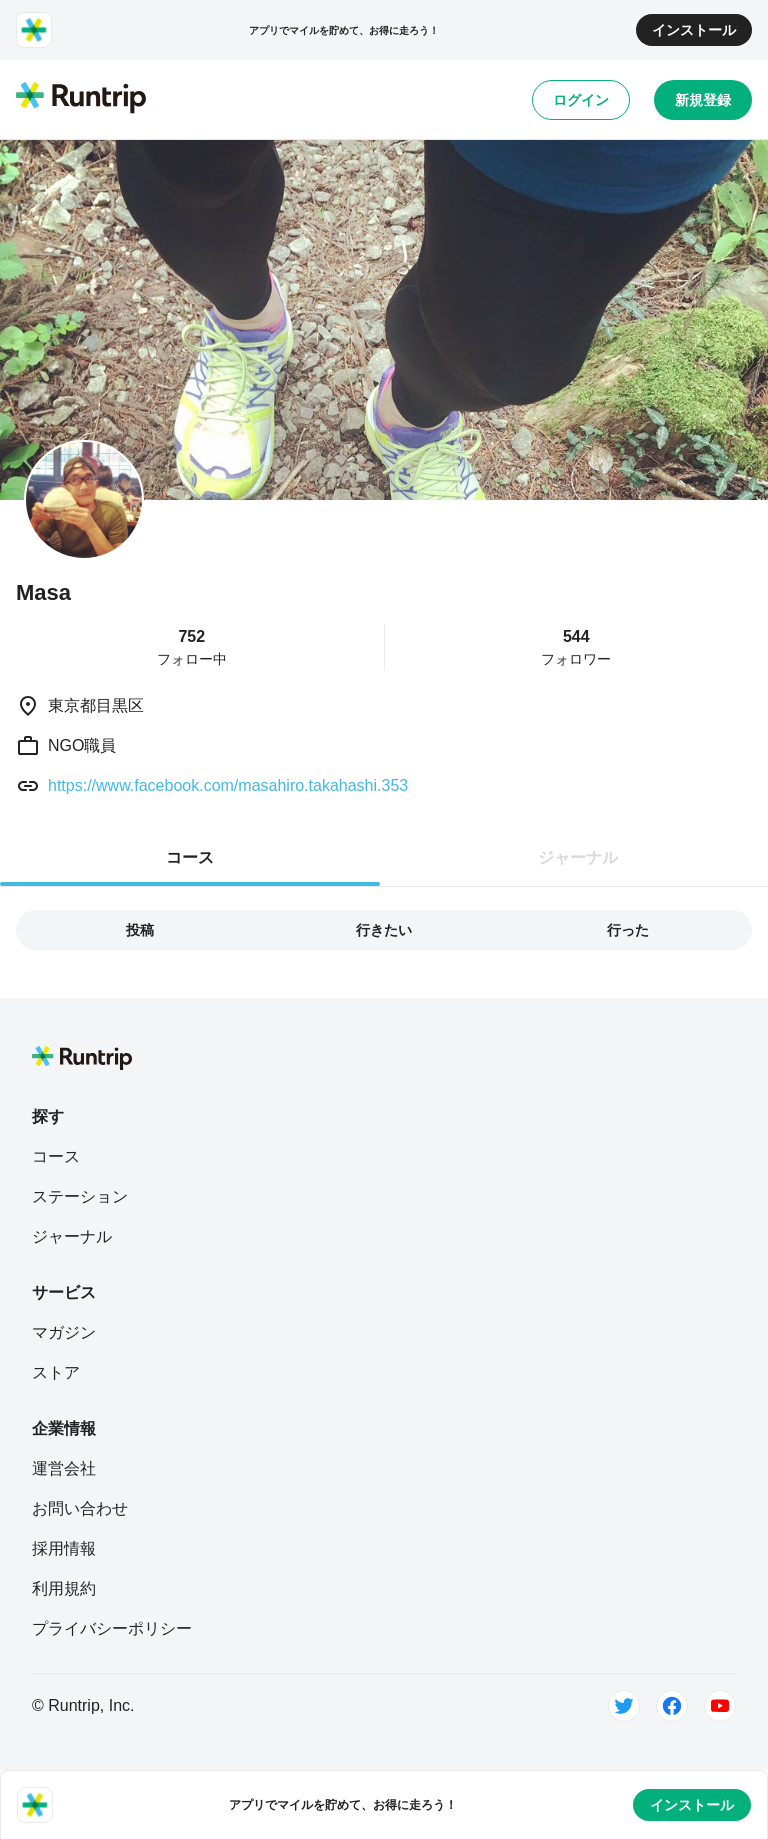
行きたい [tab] (384, 930)
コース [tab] (190, 857)
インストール (694, 30)
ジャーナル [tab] (578, 857)
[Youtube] (720, 1706)
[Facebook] (672, 1706)
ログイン (581, 100)
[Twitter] (624, 1706)
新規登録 (703, 100)
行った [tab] (628, 930)
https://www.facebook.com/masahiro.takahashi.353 (228, 785)
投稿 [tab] (140, 930)
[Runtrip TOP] (81, 99)
